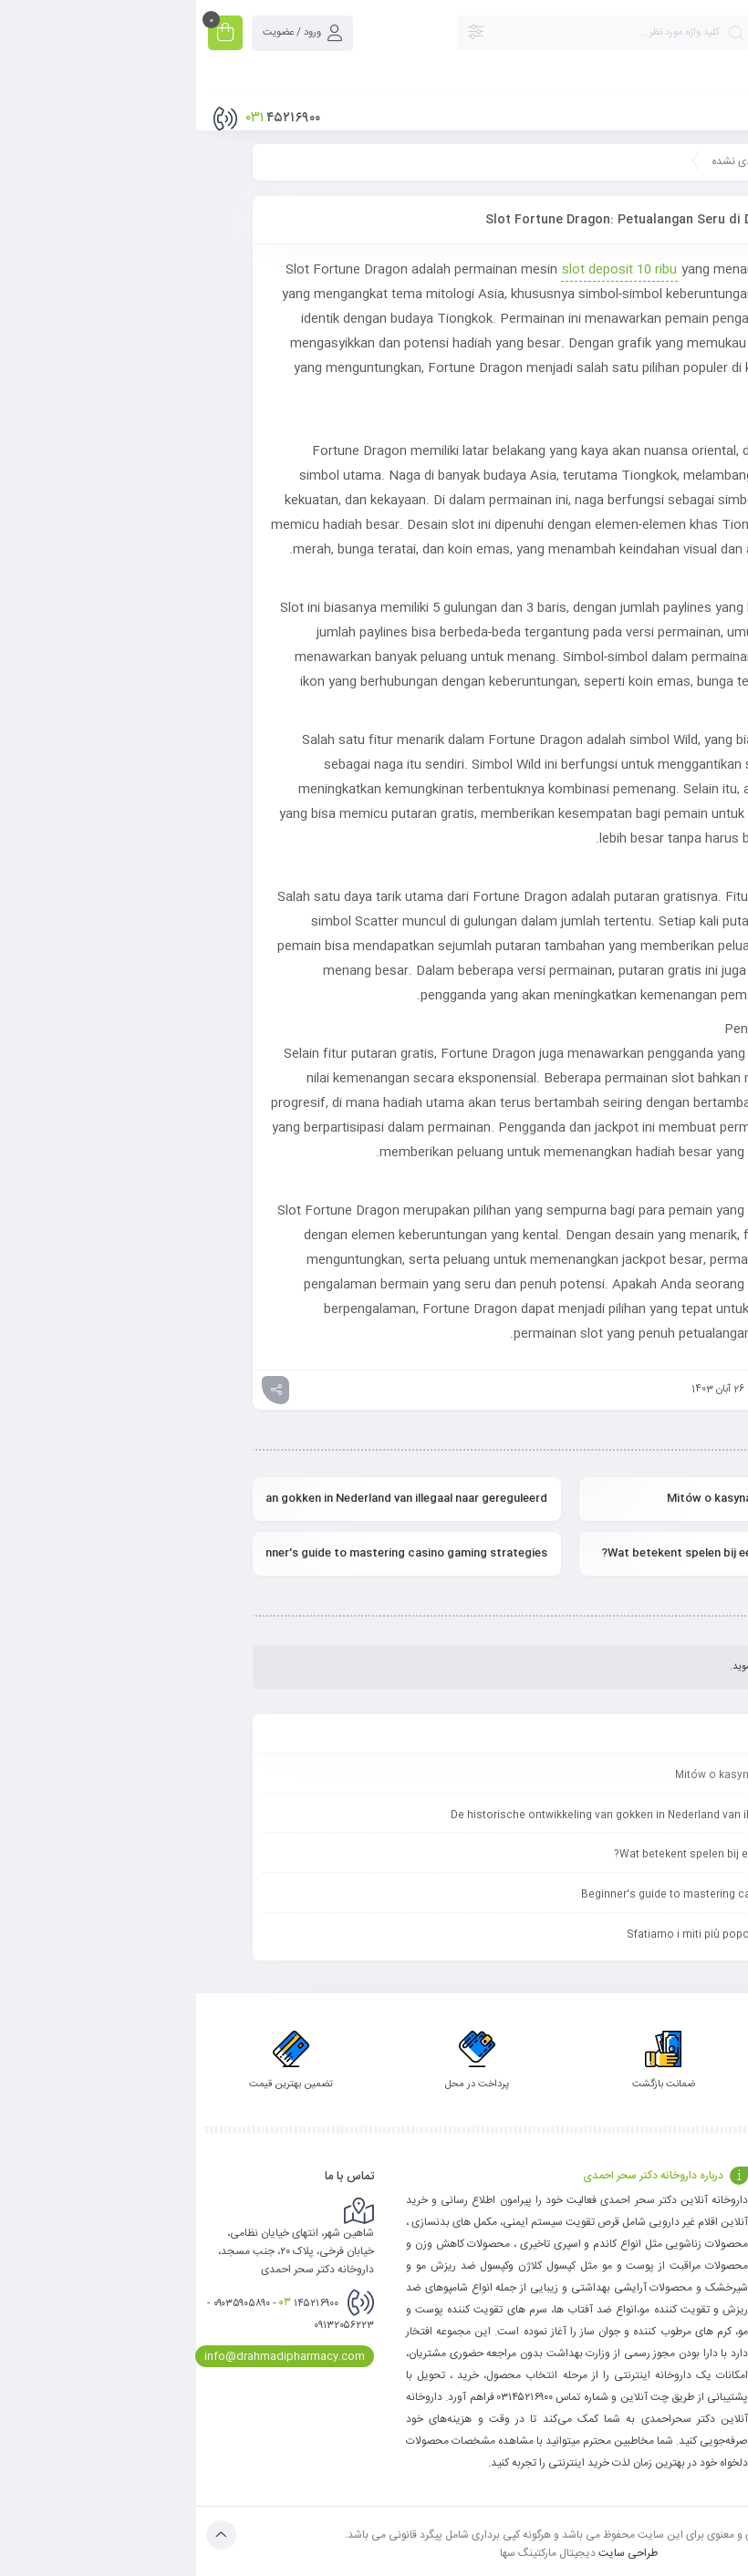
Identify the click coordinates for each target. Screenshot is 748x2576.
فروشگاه (723, 2290)
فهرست (707, 110)
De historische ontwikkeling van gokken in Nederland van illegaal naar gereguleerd (210, 1498)
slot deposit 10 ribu (423, 270)
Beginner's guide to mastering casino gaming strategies (210, 1553)
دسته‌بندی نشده (551, 161)
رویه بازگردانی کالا (611, 2245)
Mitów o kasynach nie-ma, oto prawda (574, 1498)
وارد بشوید (557, 1667)
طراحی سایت (432, 2552)
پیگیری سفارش (708, 2268)
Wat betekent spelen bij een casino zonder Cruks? (541, 1553)
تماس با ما (717, 2222)
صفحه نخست (650, 161)
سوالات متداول (616, 2222)
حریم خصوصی (617, 2268)
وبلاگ (727, 2245)
